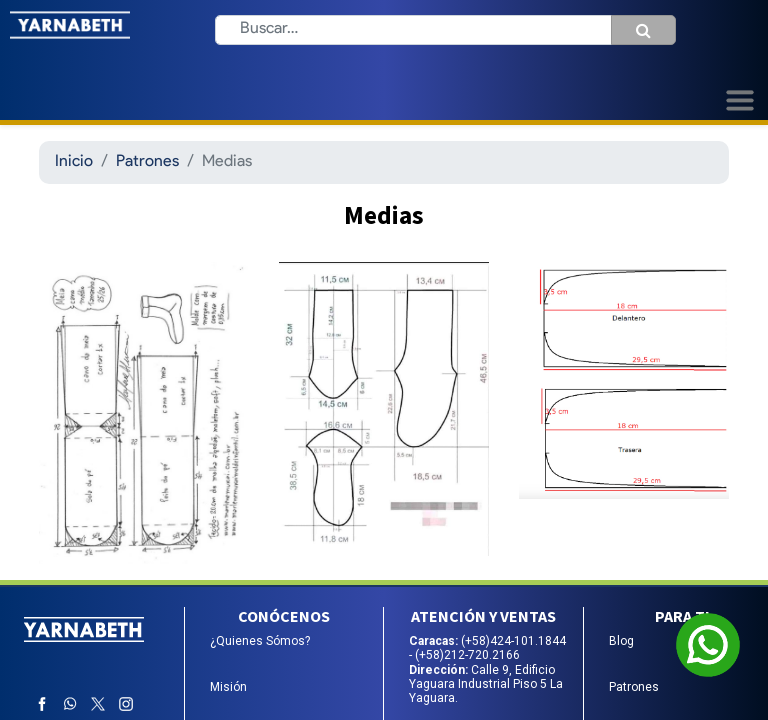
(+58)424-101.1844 (513, 641)
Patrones (147, 162)
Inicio (74, 162)
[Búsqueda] (643, 30)
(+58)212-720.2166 (467, 655)
